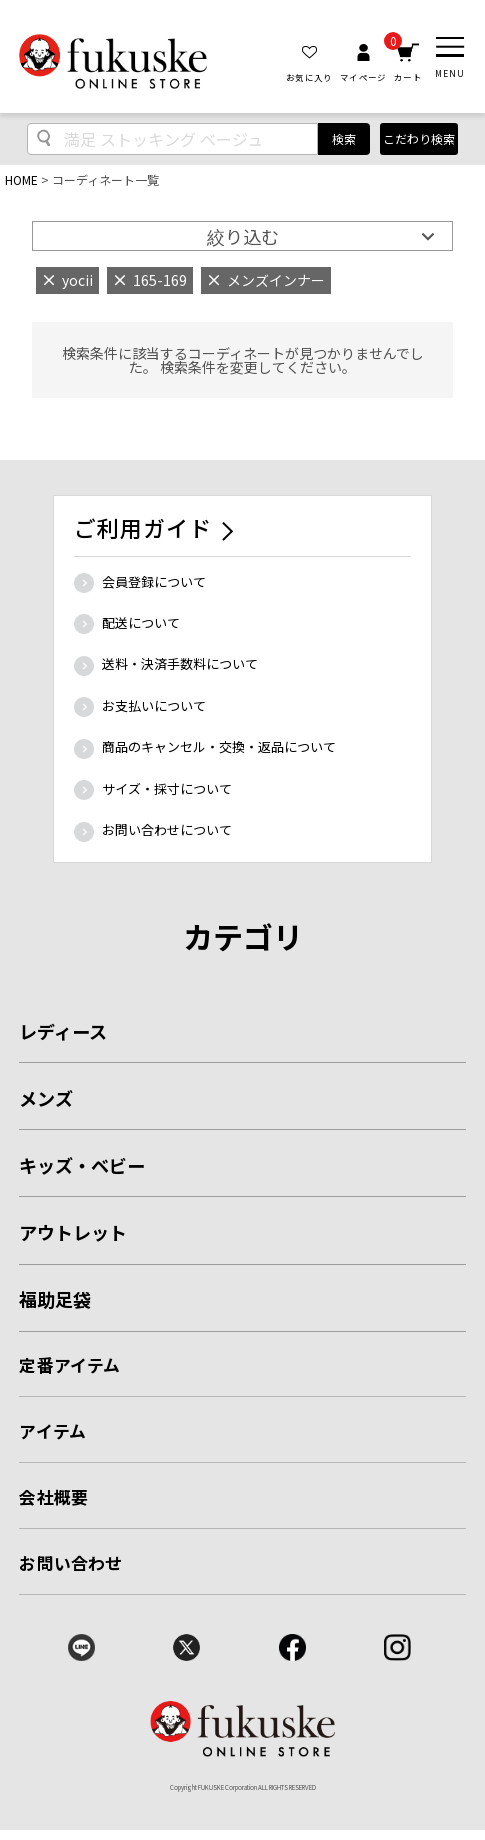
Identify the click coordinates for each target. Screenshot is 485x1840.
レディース (63, 1031)
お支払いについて (154, 705)
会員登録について (154, 581)
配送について (141, 622)
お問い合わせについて (167, 829)
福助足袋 (55, 1299)
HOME (21, 179)
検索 (344, 138)
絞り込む (243, 236)
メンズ (46, 1098)
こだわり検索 (419, 138)
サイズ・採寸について (167, 788)
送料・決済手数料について (180, 663)
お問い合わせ (70, 1563)
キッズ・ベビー (82, 1165)
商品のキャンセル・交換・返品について (219, 746)
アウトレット (73, 1232)
